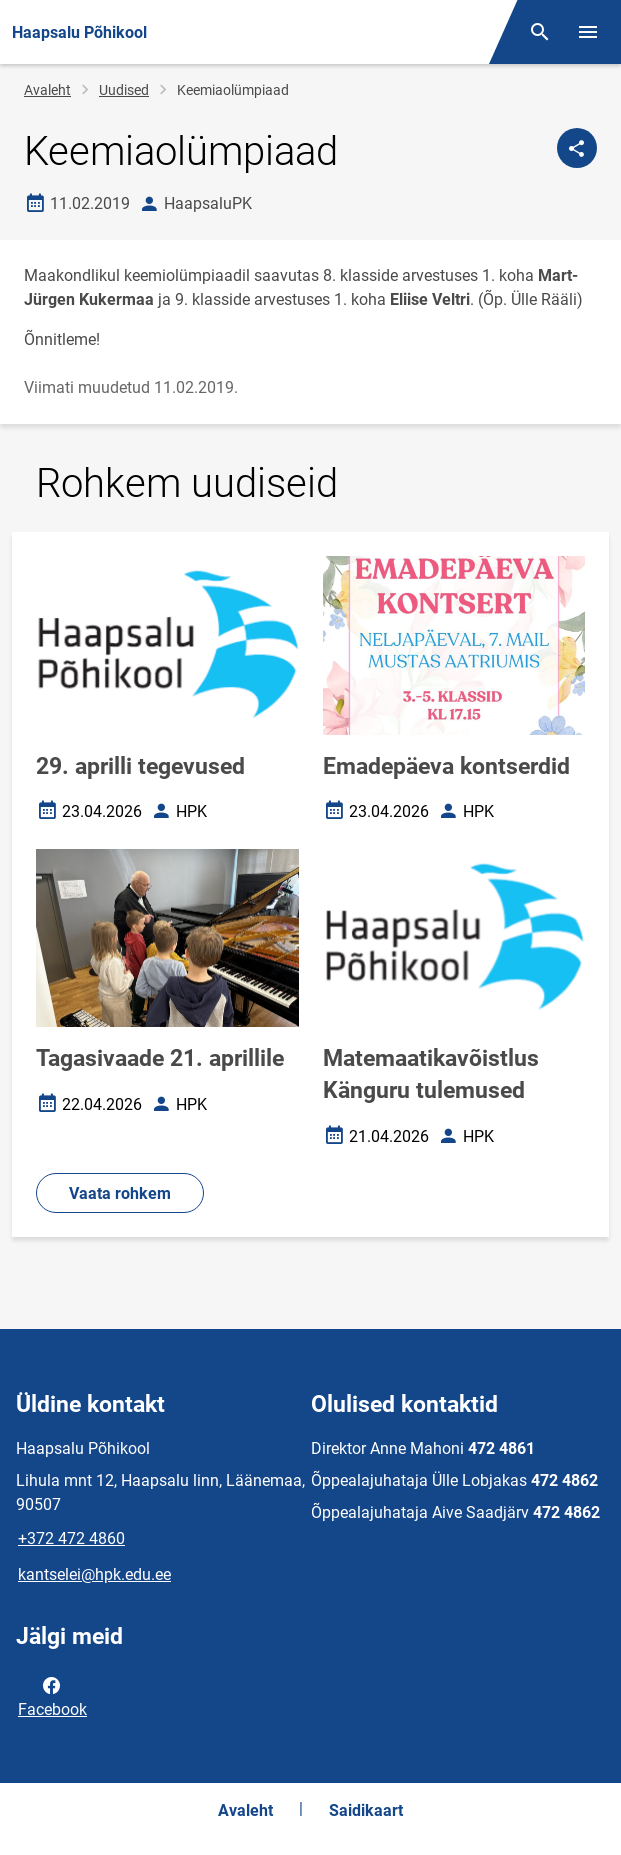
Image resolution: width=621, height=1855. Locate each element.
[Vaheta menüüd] (588, 32)
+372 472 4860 (71, 1538)
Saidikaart (366, 1810)
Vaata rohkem (120, 1193)
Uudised (124, 90)
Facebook (52, 1696)
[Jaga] (577, 148)
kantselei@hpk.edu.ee (94, 1574)
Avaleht (47, 90)
